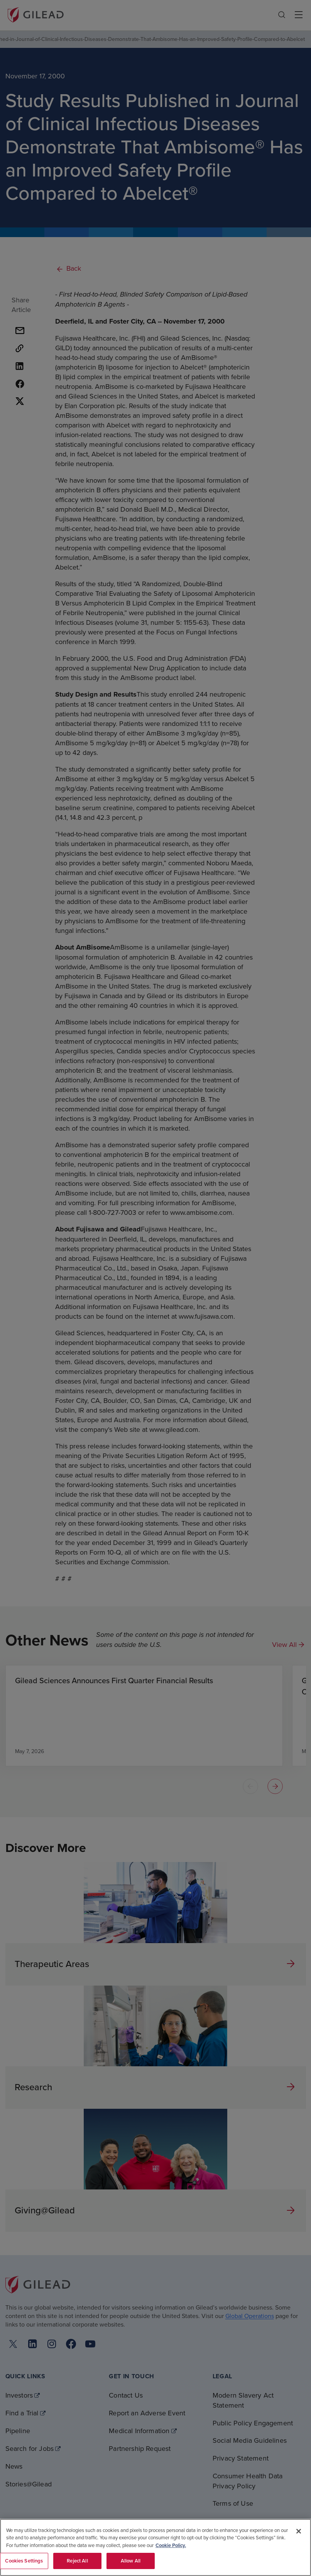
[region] (155, 2547)
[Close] (298, 2531)
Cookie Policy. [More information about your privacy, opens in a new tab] (171, 2545)
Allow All (130, 2560)
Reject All (77, 2560)
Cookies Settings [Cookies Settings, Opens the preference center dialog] (24, 2560)
